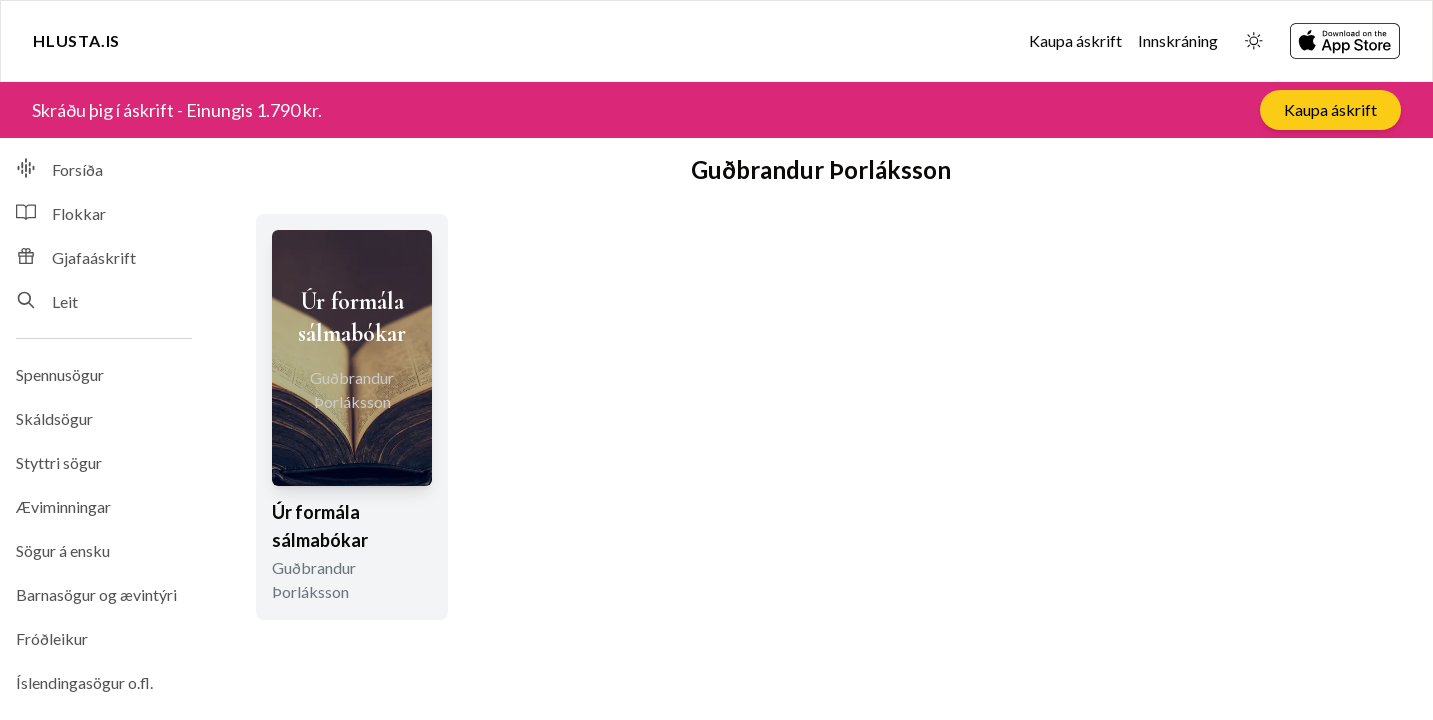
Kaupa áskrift (1075, 40)
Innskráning (1178, 40)
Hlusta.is (76, 40)
